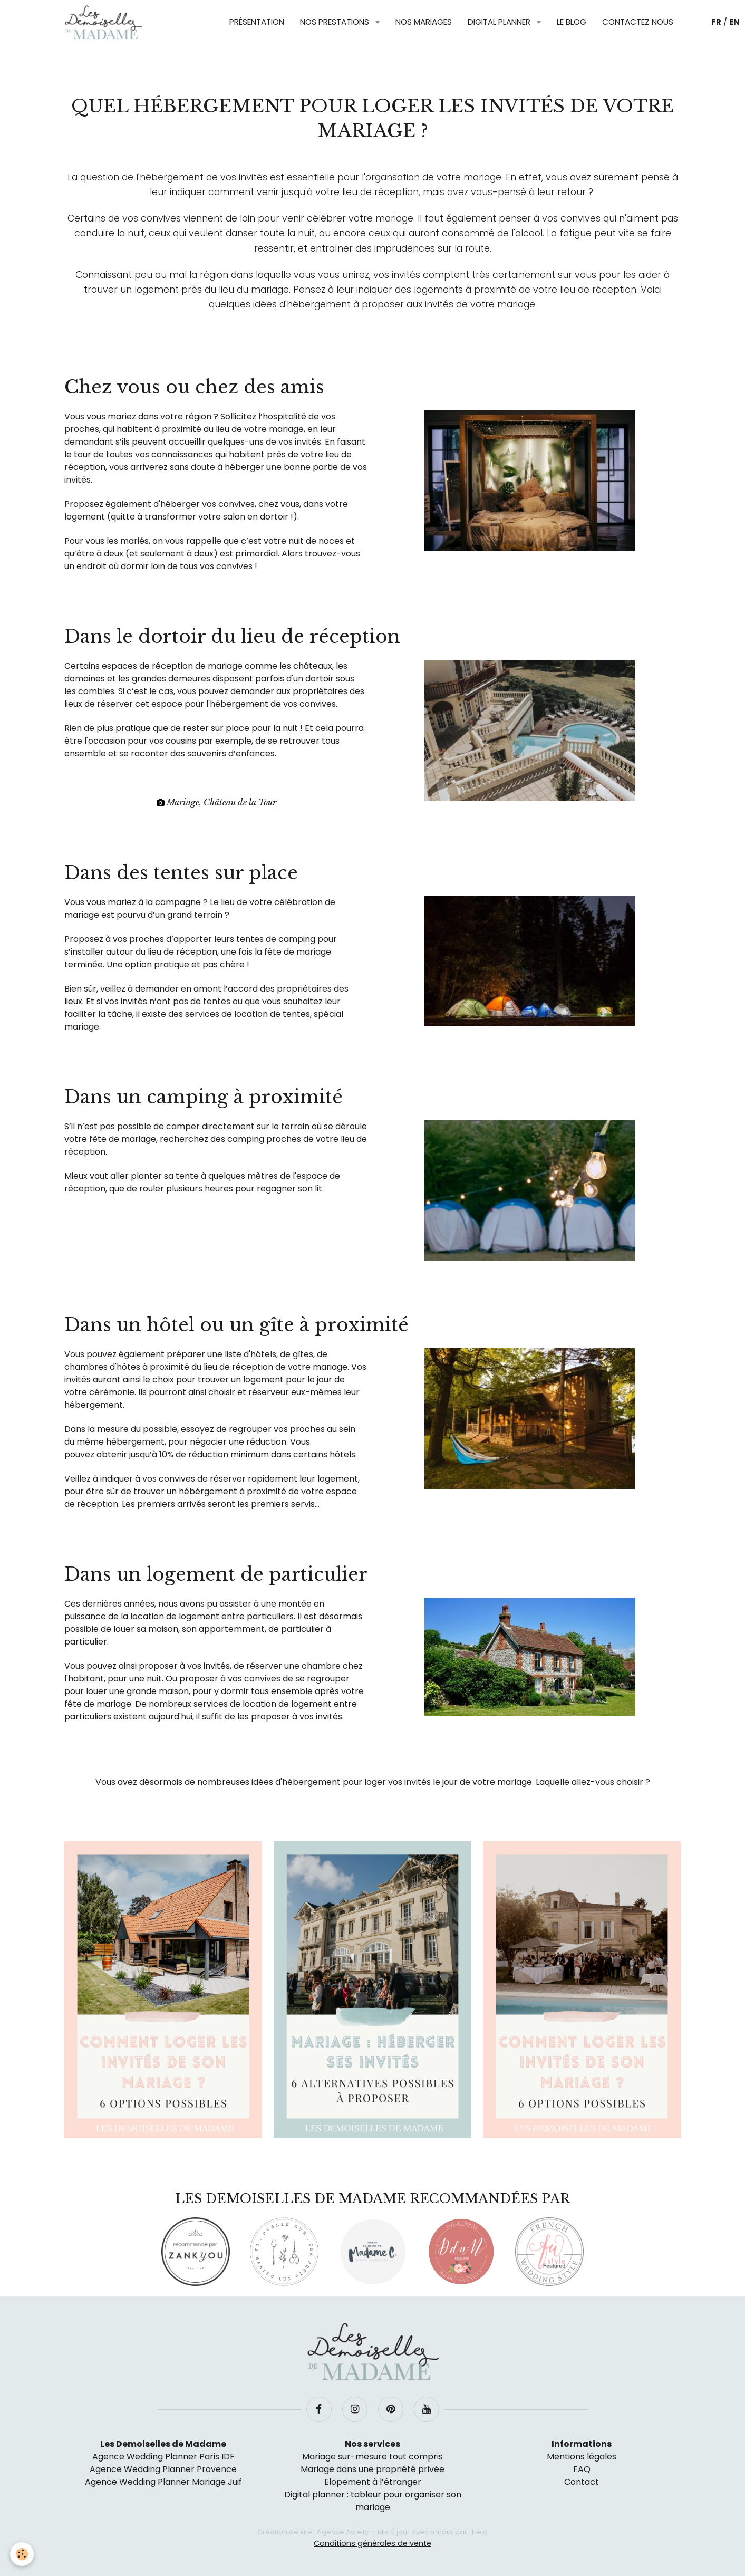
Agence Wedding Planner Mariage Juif (163, 2482)
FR (716, 21)
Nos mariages (423, 21)
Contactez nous (637, 21)
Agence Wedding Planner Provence (163, 2469)
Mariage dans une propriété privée (372, 2469)
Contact (581, 2482)
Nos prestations (335, 21)
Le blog (571, 21)
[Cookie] (22, 2554)
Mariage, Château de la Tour (221, 802)
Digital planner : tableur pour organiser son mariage (372, 2500)
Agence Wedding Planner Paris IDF (163, 2456)
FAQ (582, 2469)
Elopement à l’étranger (372, 2482)
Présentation (256, 21)
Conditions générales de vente (372, 2543)
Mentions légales (581, 2456)
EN (734, 21)
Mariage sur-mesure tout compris (372, 2456)
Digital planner (500, 21)
